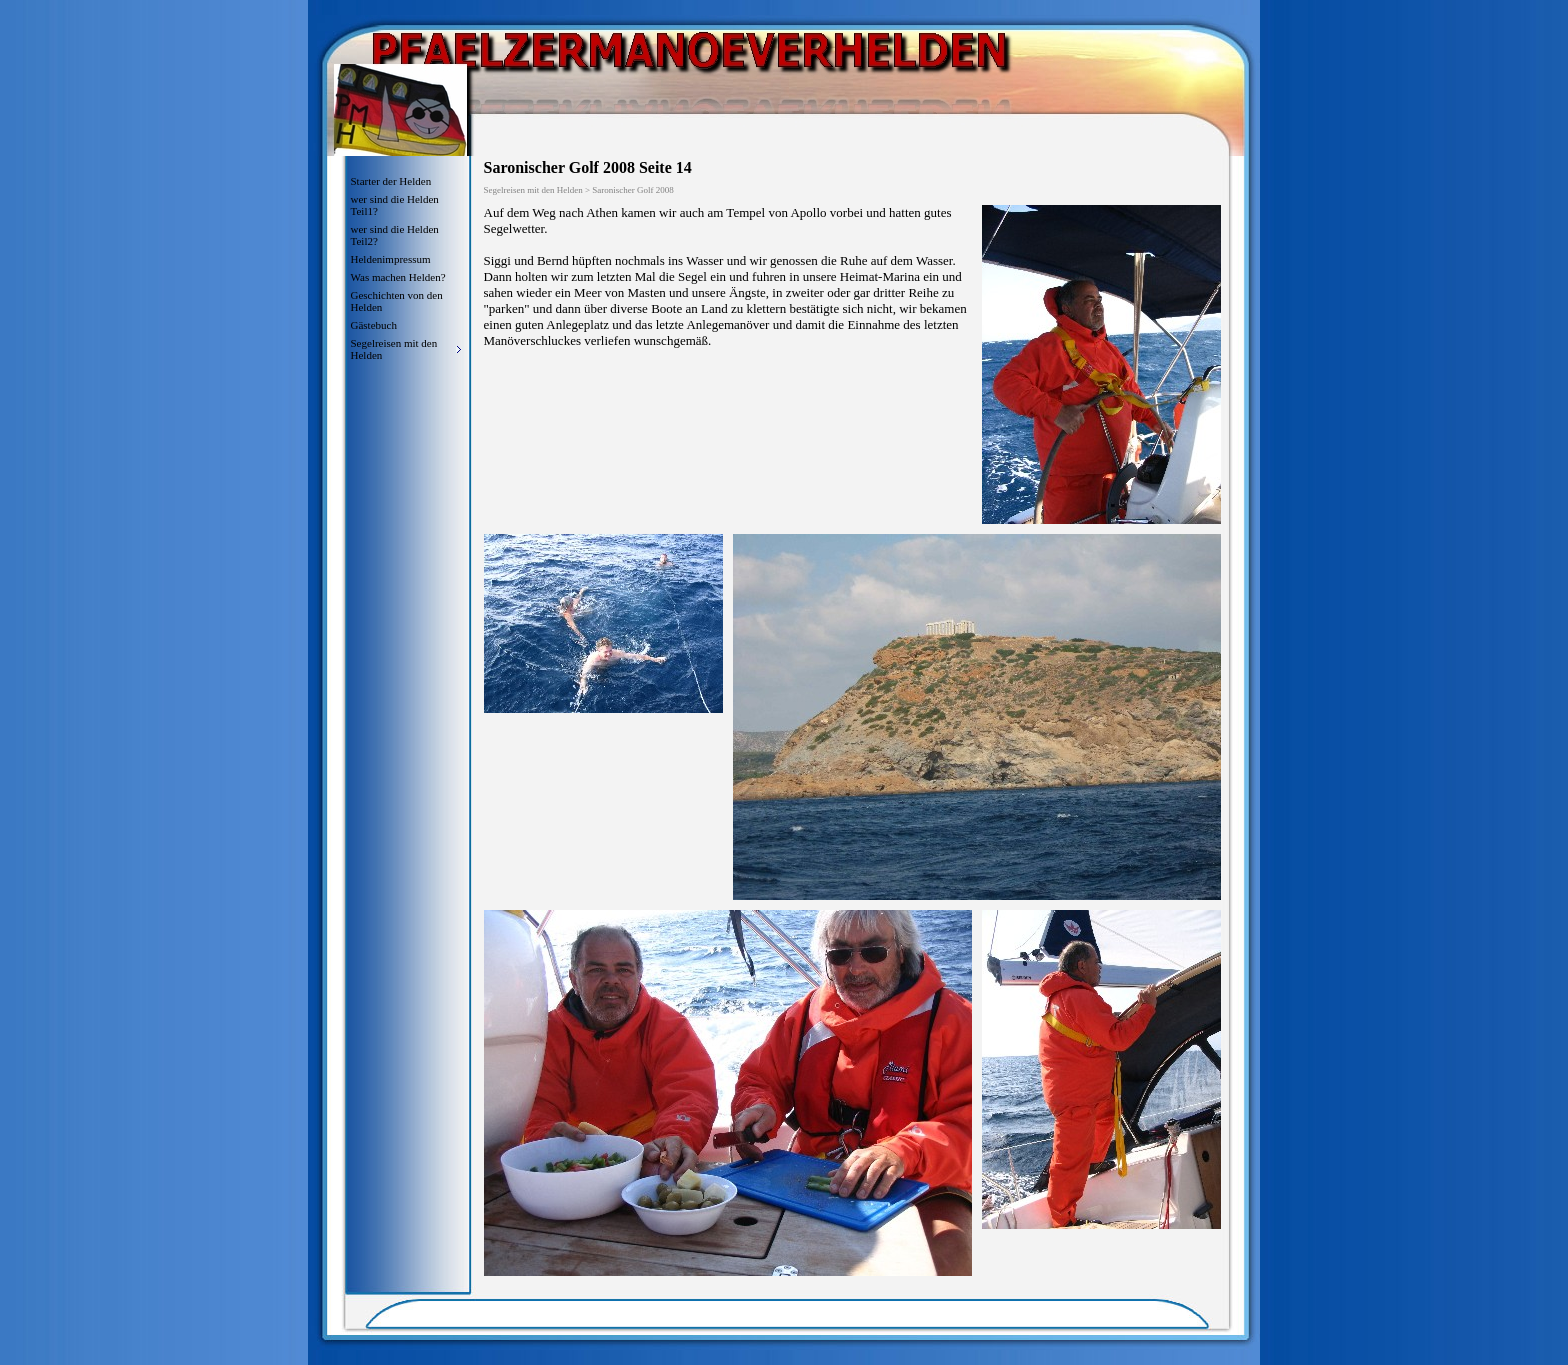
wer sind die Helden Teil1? (395, 205)
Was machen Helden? (398, 277)
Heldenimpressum (391, 259)
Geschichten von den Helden (397, 301)
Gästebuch (374, 325)
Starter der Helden (391, 181)
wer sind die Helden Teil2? (395, 235)
